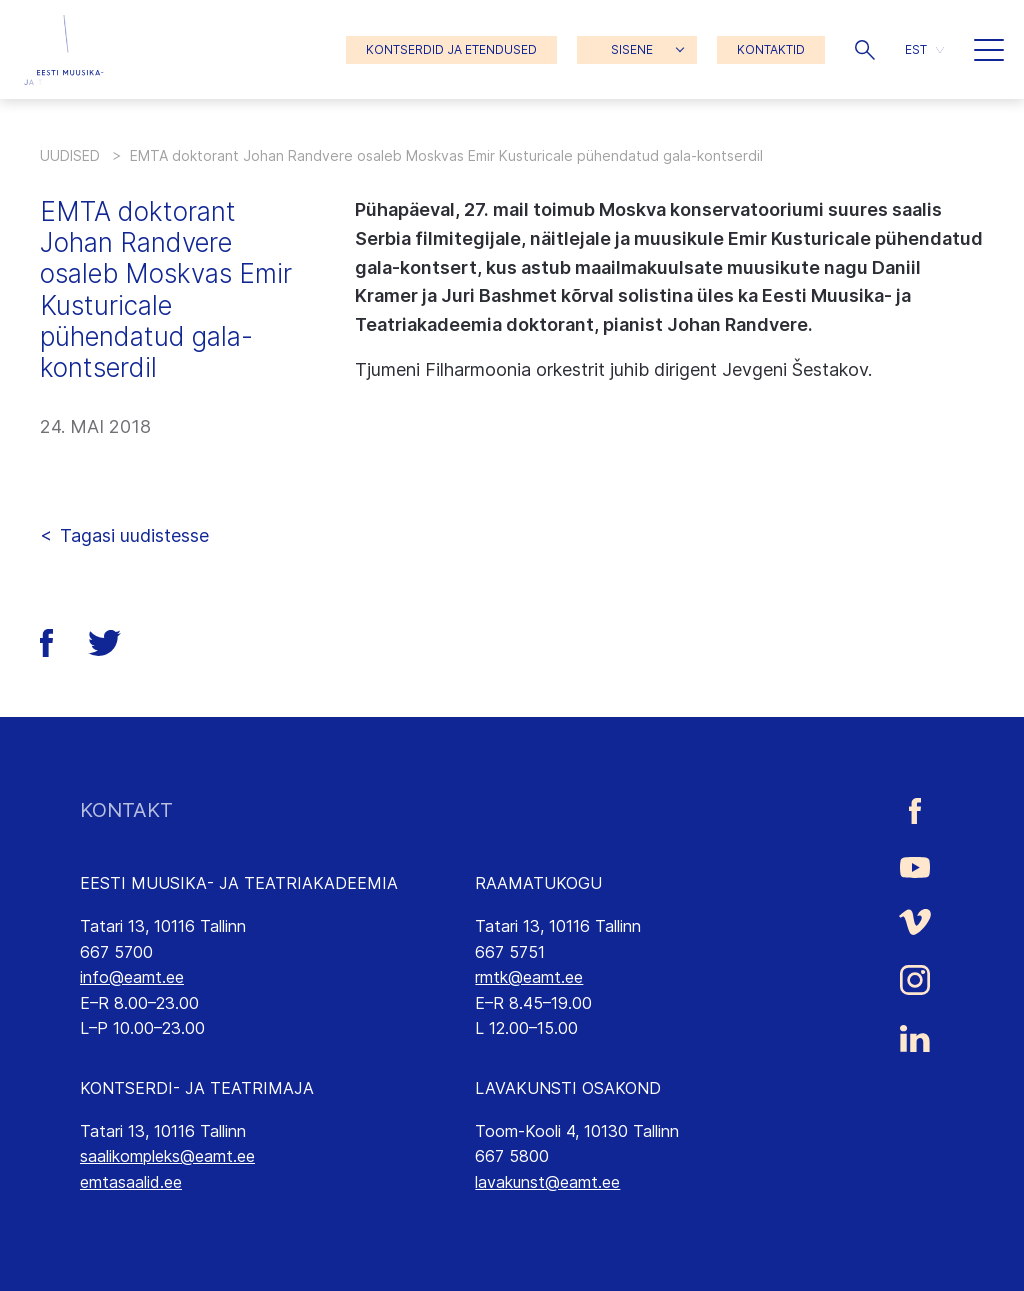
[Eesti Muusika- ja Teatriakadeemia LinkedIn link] (915, 1039)
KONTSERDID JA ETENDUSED (451, 49)
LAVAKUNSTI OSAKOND (568, 1088)
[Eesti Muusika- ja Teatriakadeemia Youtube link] (915, 866)
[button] (865, 50)
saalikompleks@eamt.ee (167, 1156)
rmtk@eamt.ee (529, 977)
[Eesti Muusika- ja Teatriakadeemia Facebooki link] (915, 810)
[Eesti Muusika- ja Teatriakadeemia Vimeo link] (915, 921)
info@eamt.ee (132, 977)
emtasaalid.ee (131, 1182)
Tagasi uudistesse (134, 535)
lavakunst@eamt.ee (547, 1182)
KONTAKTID (771, 49)
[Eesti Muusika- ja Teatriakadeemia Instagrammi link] (915, 980)
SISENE (632, 49)
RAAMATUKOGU (538, 883)
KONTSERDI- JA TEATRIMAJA (197, 1088)
